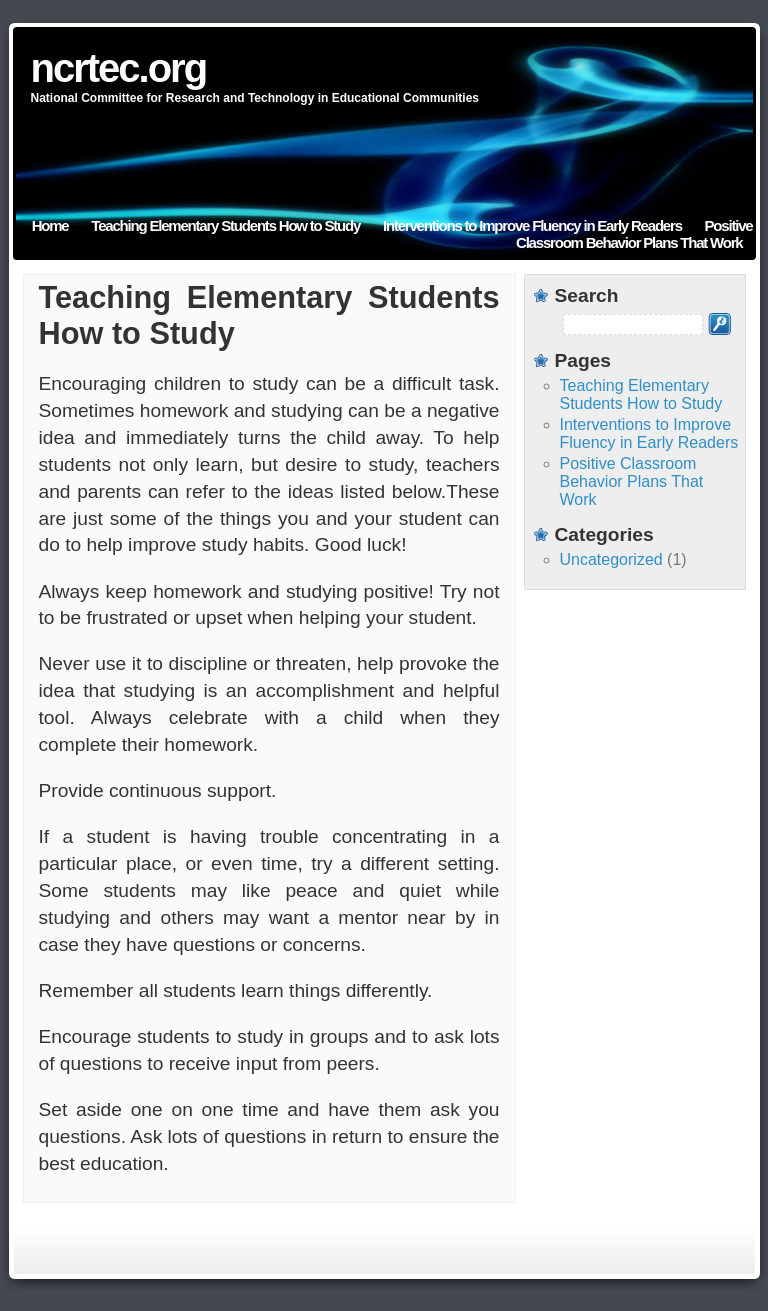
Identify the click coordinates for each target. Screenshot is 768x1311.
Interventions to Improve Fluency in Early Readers (532, 225)
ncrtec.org (119, 68)
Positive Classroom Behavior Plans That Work (634, 234)
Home (50, 225)
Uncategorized (611, 559)
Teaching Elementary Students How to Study (225, 225)
